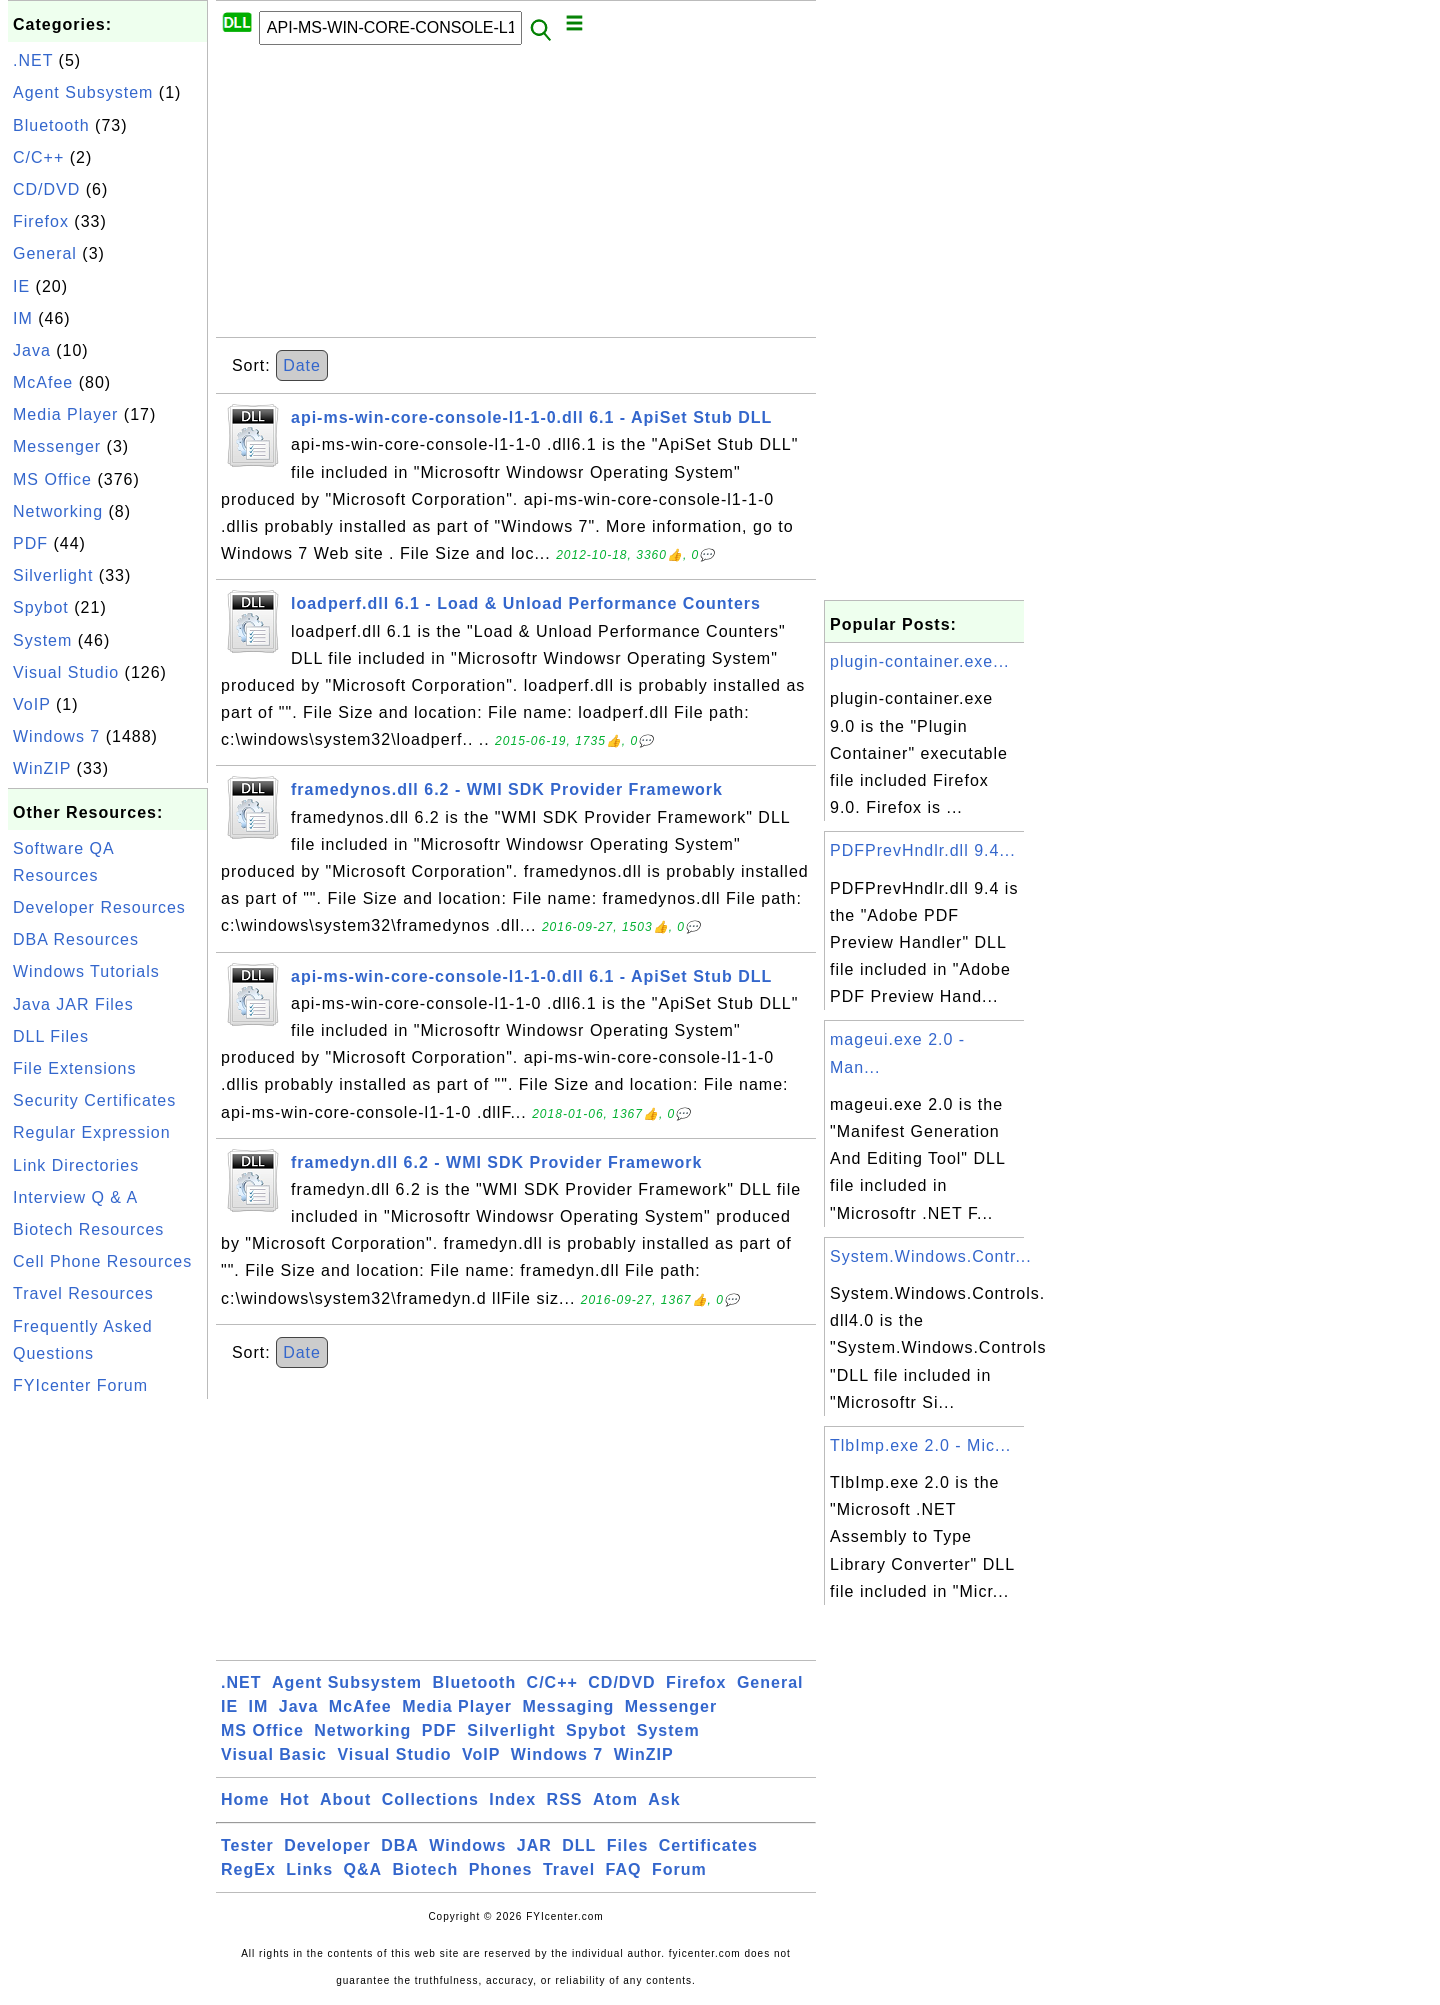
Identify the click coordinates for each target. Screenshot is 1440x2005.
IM (23, 318)
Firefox (41, 221)
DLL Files (51, 1036)
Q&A (363, 1869)
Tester (247, 1845)
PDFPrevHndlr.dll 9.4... (923, 850)
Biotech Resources (88, 1229)
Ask (664, 1799)
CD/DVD (46, 189)
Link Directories (76, 1165)
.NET (33, 60)
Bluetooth (51, 125)
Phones (501, 1869)
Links (309, 1869)
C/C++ (38, 157)
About (345, 1799)
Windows (467, 1845)
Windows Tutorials (86, 971)
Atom (615, 1799)
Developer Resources (99, 907)
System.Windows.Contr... (931, 1256)
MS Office (52, 479)
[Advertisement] (108, 1704)
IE (21, 286)
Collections (430, 1799)
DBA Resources (76, 939)
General (45, 253)
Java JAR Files (73, 1004)
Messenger (57, 446)
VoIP (32, 704)
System (42, 640)
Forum (679, 1869)
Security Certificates (94, 1100)
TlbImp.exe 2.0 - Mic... (920, 1445)
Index (512, 1799)
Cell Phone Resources (102, 1261)
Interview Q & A (75, 1197)
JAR (534, 1845)
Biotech (426, 1869)
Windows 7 (56, 736)
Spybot (41, 607)
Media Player (65, 414)
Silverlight (53, 575)
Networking (58, 511)
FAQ (624, 1869)
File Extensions (75, 1068)
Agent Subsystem (83, 92)
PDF (30, 543)
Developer (327, 1845)
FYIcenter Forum (80, 1385)
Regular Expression (92, 1132)
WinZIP (42, 768)
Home (245, 1799)
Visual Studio (66, 672)
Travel (569, 1869)
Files (627, 1845)
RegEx (248, 1869)
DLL (579, 1845)
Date (302, 365)
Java (32, 350)
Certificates (708, 1845)
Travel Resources (83, 1293)
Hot (295, 1799)
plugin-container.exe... (920, 661)
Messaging (569, 1706)
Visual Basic (274, 1754)
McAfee (43, 382)
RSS (565, 1799)
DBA (400, 1845)
